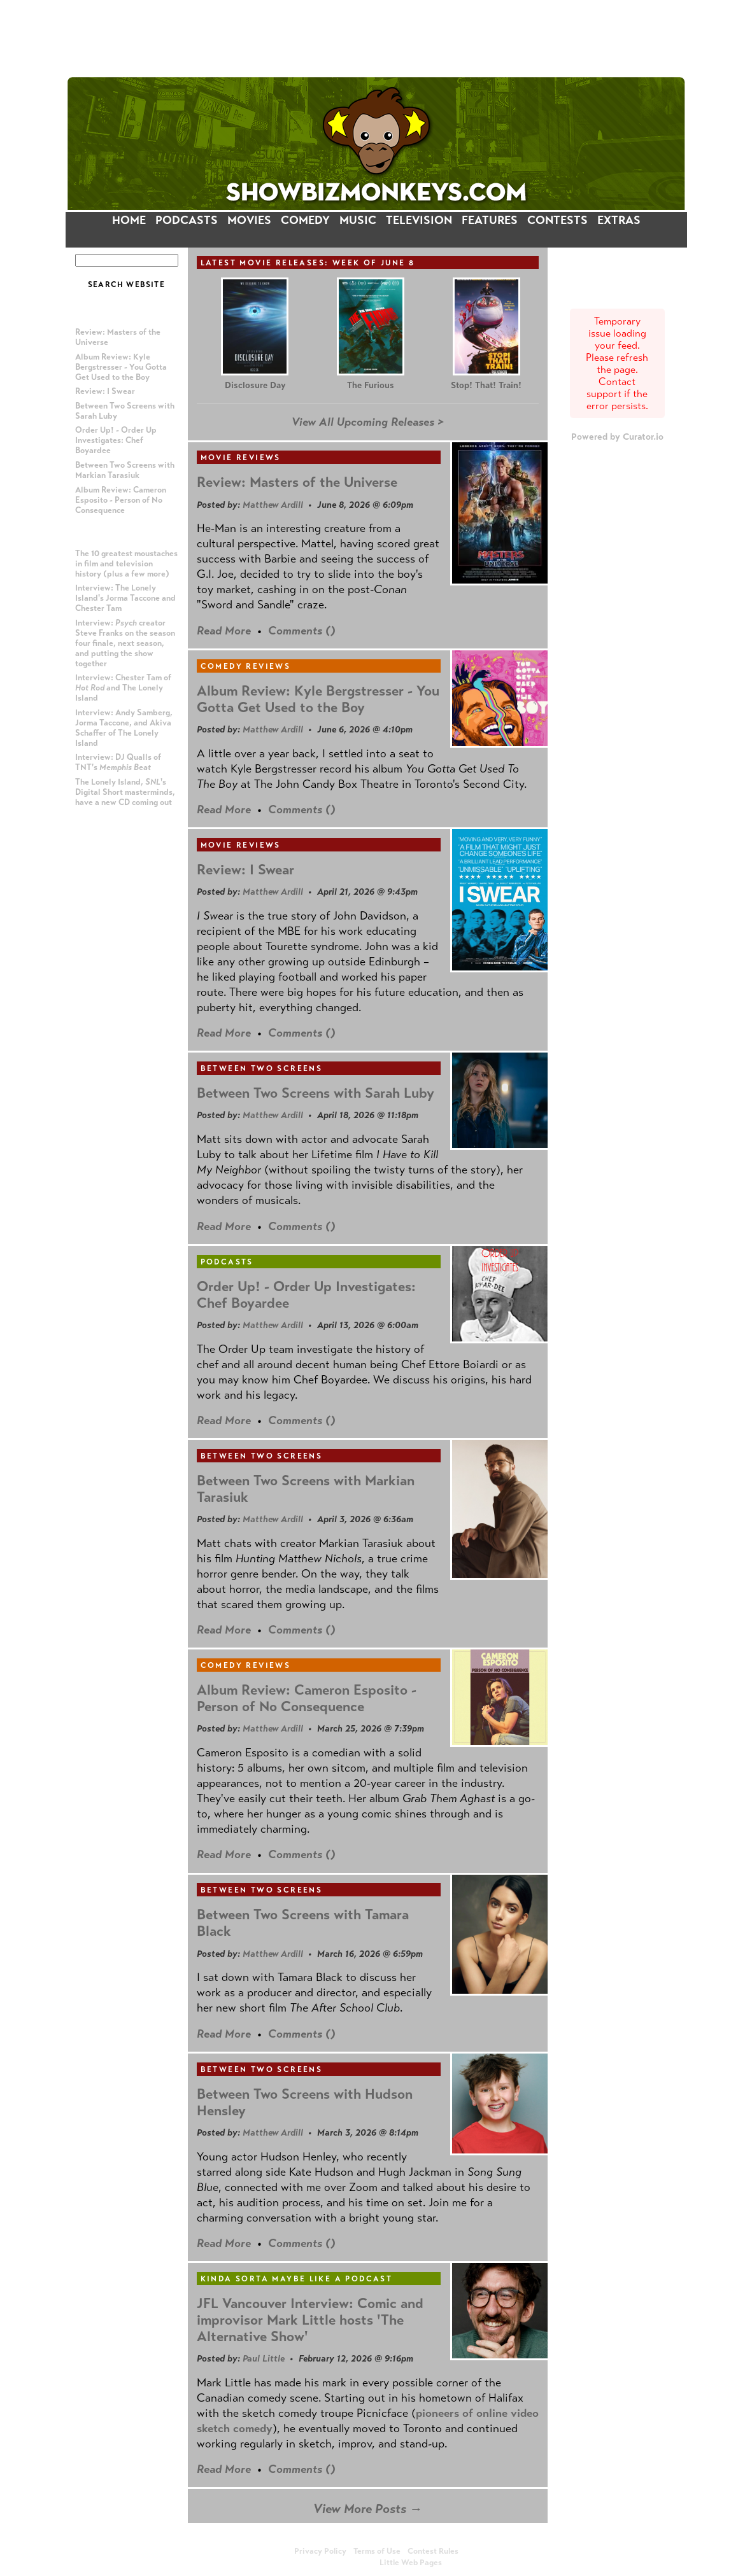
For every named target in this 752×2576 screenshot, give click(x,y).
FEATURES (490, 220)
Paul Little (264, 2358)
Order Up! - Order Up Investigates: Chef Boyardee (116, 440)
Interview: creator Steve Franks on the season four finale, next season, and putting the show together (125, 643)
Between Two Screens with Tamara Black (303, 1923)
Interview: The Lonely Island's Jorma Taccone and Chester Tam (125, 598)
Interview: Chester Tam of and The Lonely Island (123, 688)
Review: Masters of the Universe (297, 482)
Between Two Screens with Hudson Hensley (305, 2102)
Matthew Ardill (273, 504)
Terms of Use (377, 2551)
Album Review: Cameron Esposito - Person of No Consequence (120, 500)
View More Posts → (367, 2509)
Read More (224, 631)
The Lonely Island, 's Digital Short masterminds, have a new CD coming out (125, 792)
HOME (129, 220)
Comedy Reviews (246, 666)
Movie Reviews (241, 457)
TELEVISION (419, 220)
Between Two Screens (262, 1068)
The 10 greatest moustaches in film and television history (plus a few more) (126, 564)
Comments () (302, 631)
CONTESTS (557, 220)
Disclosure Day (255, 385)
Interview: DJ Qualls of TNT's (118, 762)
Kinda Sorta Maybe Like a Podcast (297, 2278)
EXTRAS (619, 220)
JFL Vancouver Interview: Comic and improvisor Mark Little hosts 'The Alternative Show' (310, 2320)
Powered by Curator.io (617, 436)
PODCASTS (186, 220)
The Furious (370, 385)
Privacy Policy (320, 2551)
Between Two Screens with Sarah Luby (315, 1093)
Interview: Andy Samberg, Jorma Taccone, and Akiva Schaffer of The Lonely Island (124, 728)
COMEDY (305, 220)
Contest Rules (433, 2551)
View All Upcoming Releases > (368, 422)
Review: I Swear (105, 391)
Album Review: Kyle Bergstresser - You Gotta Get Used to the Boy (121, 367)
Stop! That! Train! (486, 385)
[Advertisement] (376, 37)
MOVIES (249, 220)
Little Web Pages (411, 2563)
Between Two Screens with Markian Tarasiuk (124, 470)
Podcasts (227, 1261)
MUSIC (357, 220)
